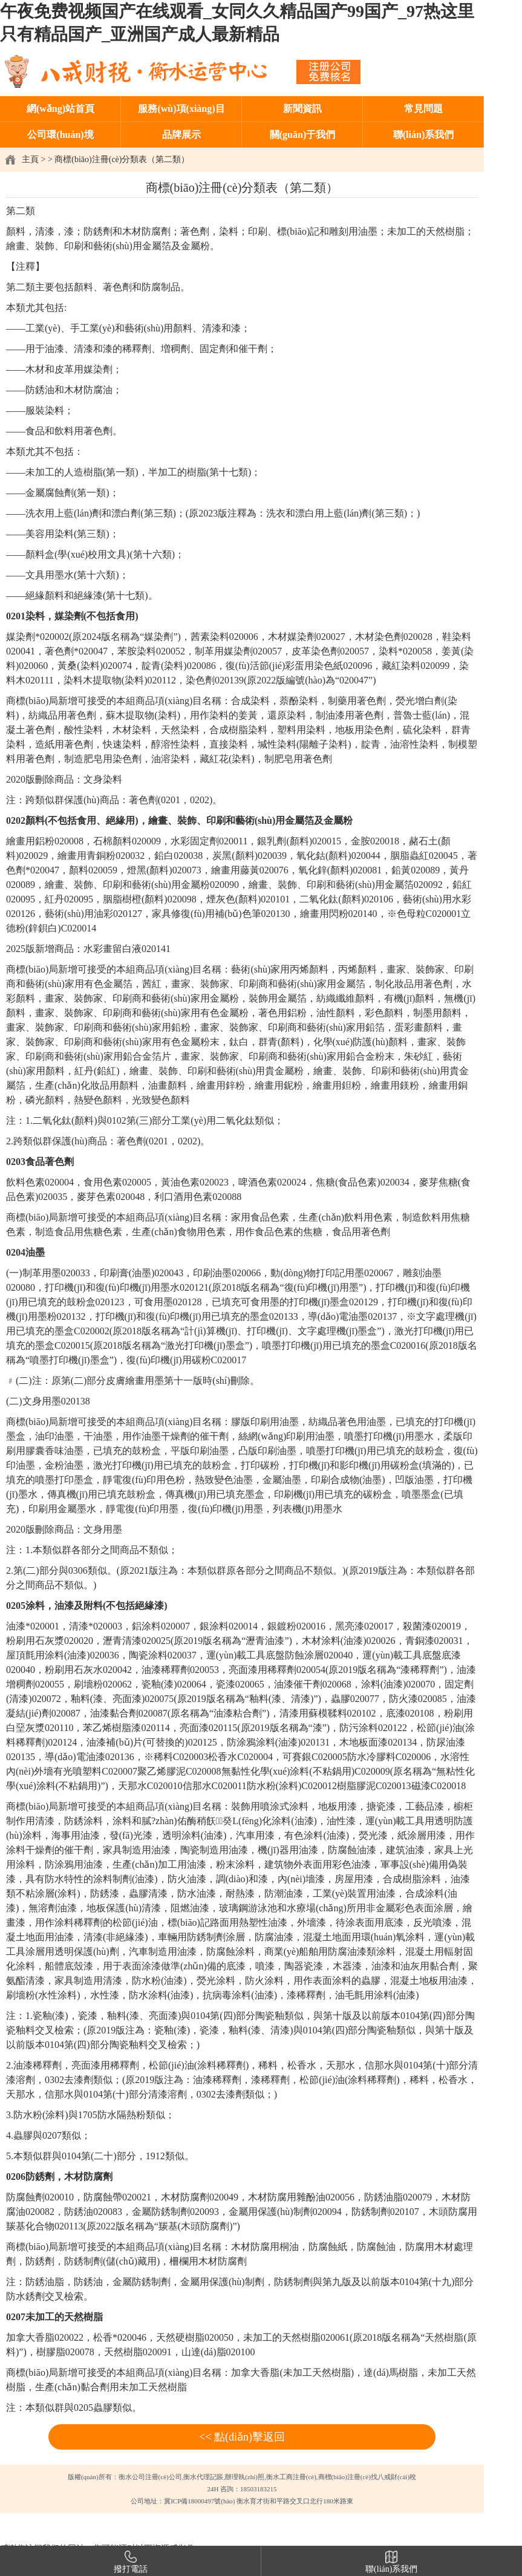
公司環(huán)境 (60, 134)
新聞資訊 (302, 108)
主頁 (30, 159)
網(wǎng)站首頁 (60, 108)
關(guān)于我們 (302, 134)
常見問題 (423, 108)
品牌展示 (181, 134)
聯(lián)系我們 (423, 134)
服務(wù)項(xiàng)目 (181, 108)
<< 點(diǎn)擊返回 (242, 2437)
